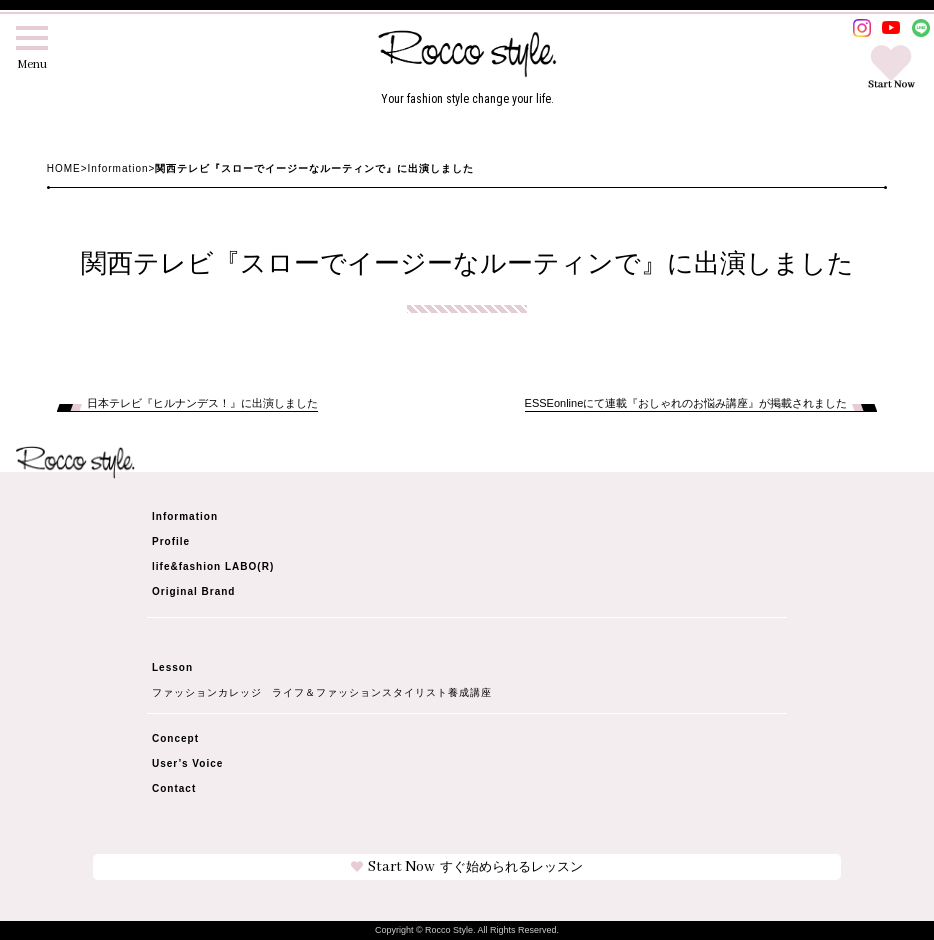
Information (118, 168)
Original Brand (193, 591)
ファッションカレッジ (207, 693)
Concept (175, 738)
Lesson (172, 667)
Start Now (467, 867)
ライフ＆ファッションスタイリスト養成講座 (382, 693)
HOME (64, 168)
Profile (171, 541)
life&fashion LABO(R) (213, 566)
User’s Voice (187, 763)
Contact (174, 788)
